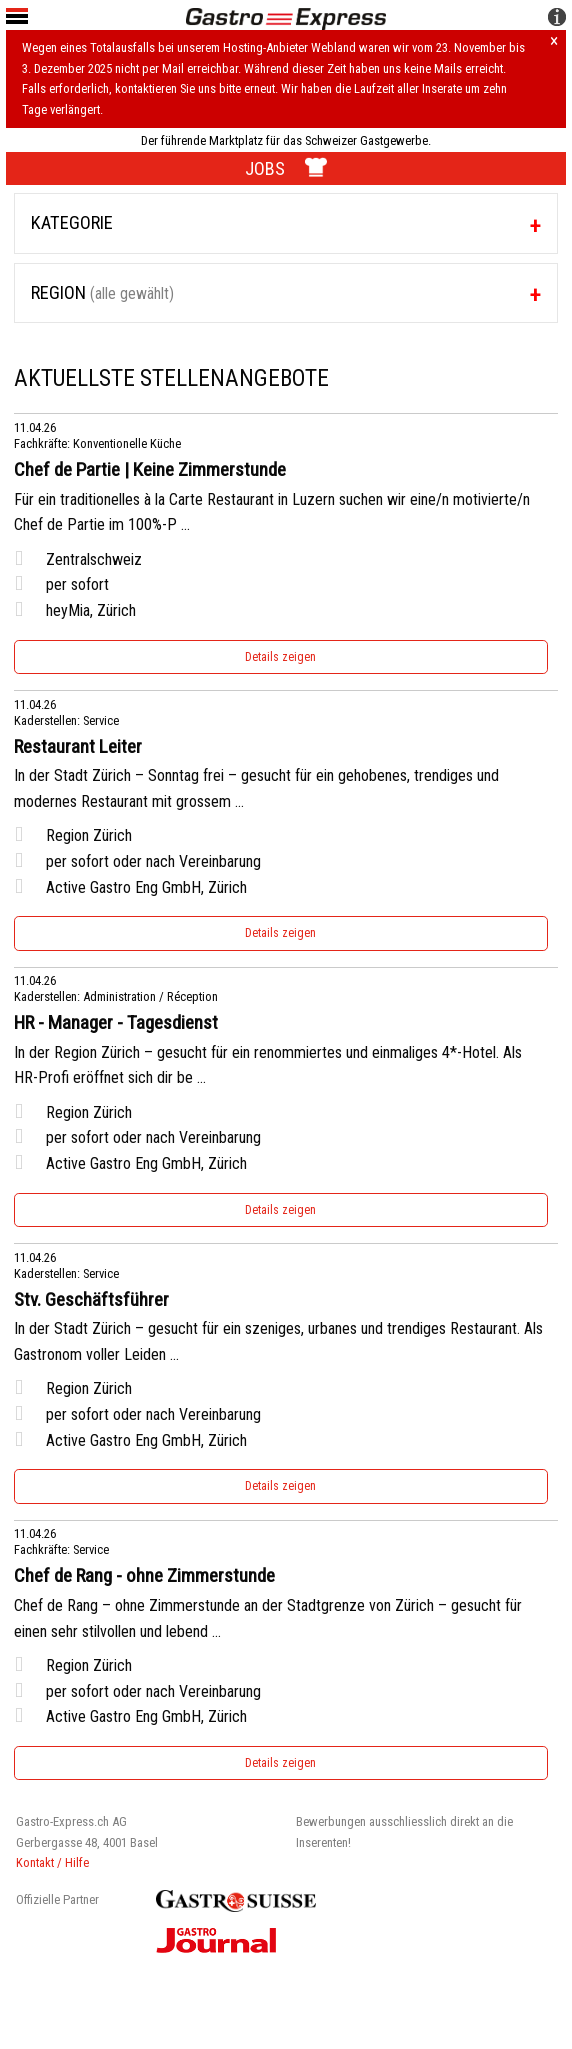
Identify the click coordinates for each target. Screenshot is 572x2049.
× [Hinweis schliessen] (554, 42)
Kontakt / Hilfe (52, 1862)
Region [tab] (102, 292)
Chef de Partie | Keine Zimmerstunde (150, 470)
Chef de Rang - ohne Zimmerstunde (144, 1576)
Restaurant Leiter (78, 747)
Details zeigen (280, 657)
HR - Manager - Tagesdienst (116, 1023)
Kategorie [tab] (72, 222)
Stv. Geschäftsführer (91, 1300)
